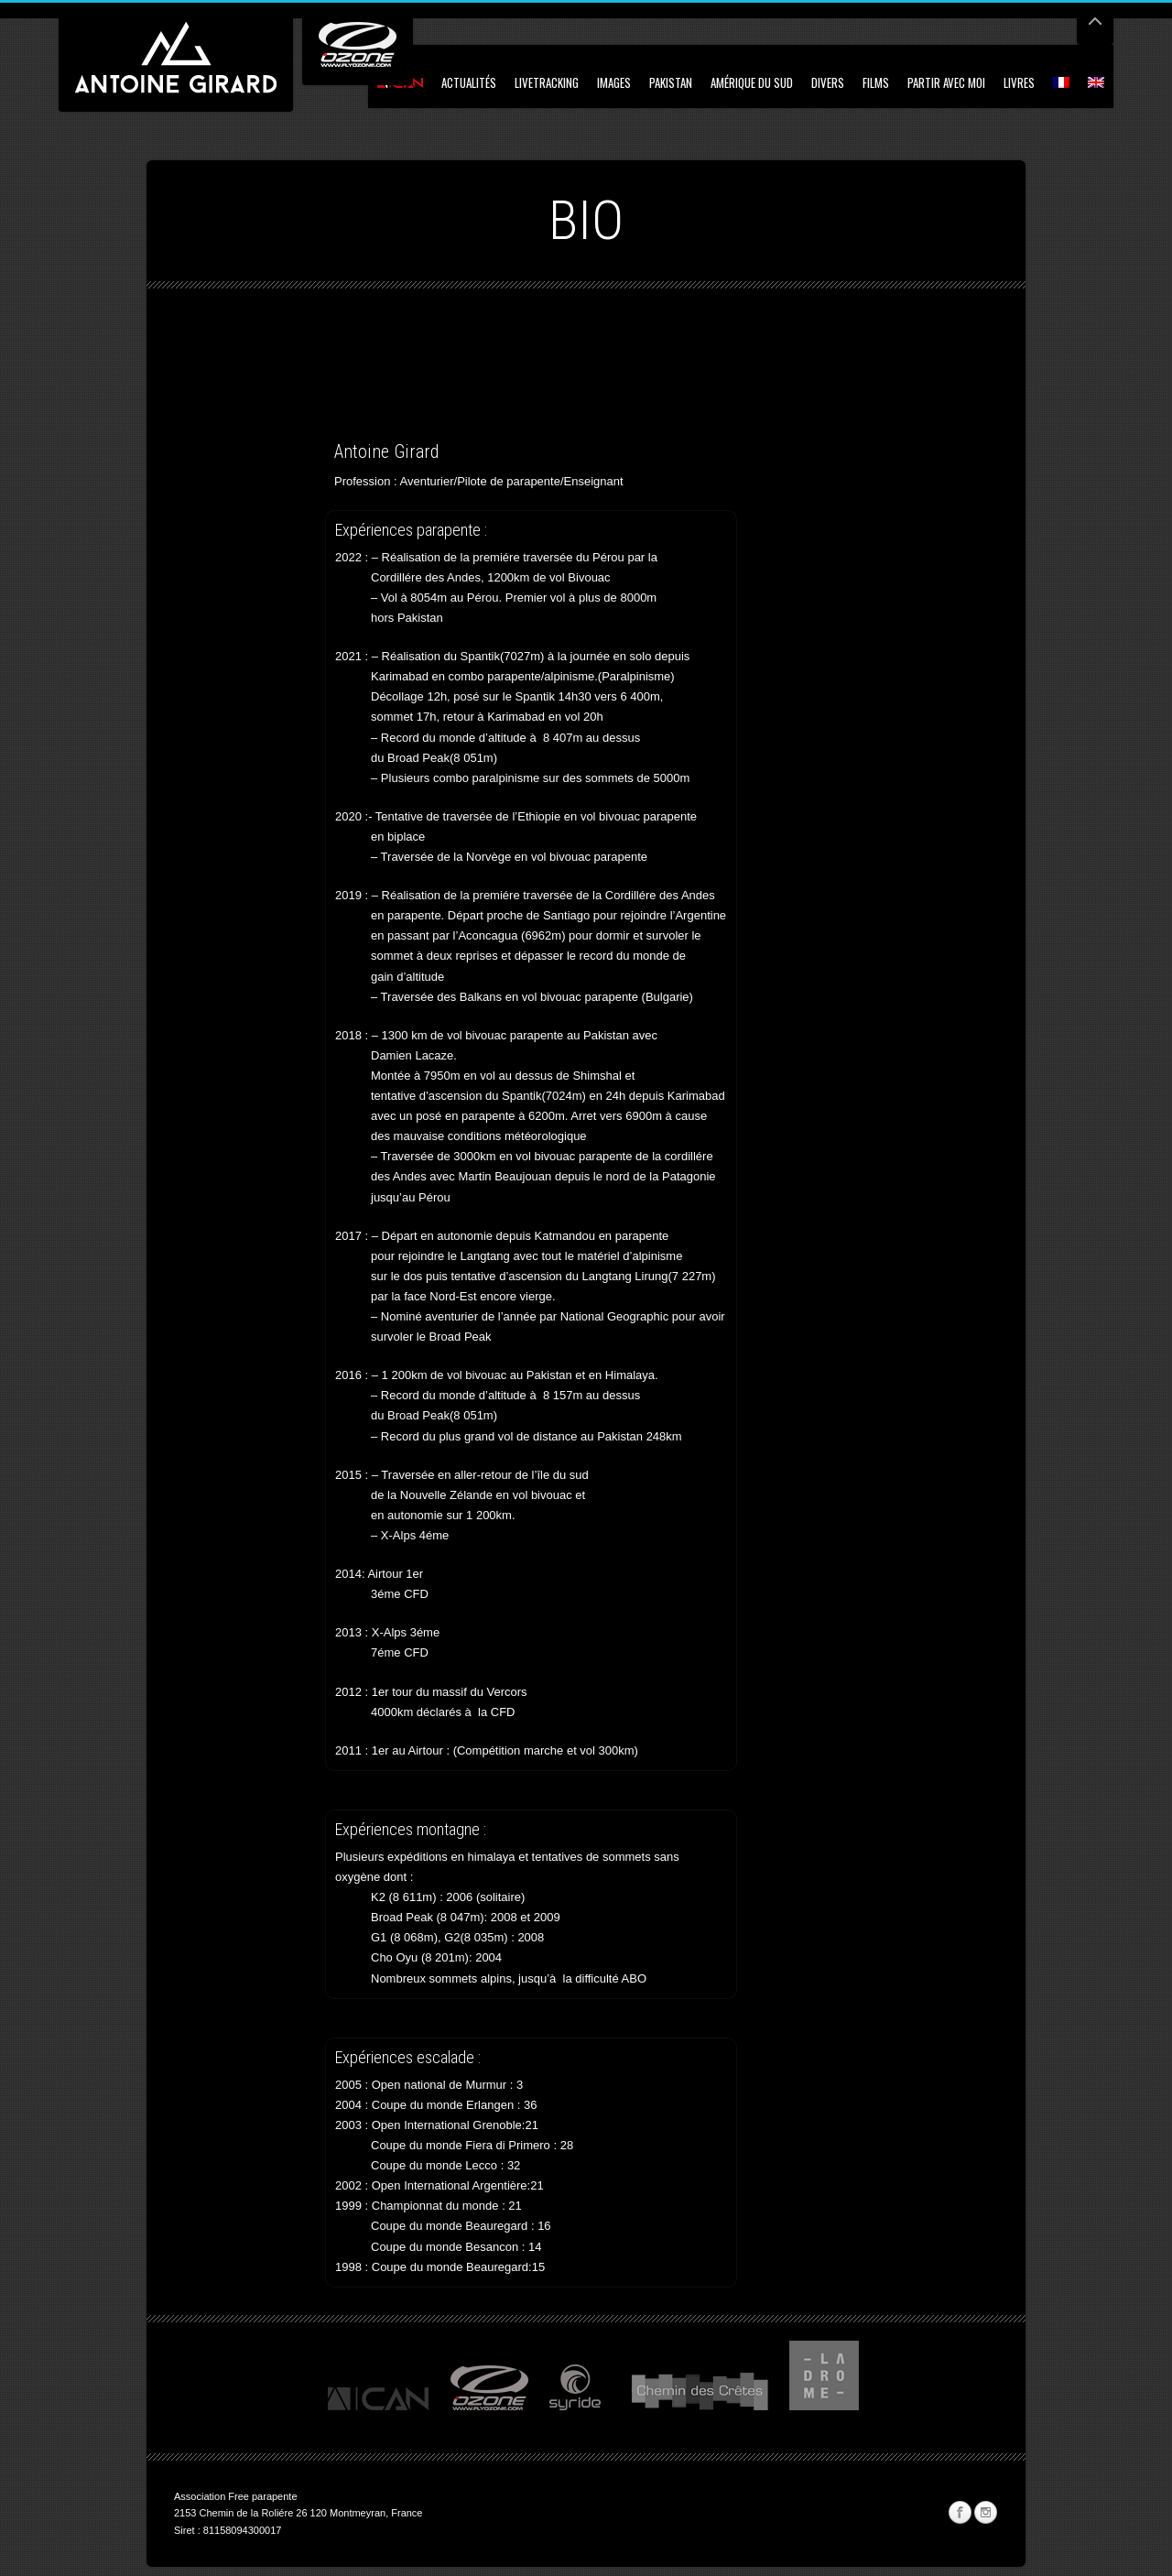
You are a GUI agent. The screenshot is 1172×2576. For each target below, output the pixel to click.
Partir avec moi (946, 82)
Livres (1019, 82)
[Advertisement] (388, 388)
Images (614, 82)
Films (876, 82)
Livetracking (547, 82)
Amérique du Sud (752, 82)
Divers (827, 82)
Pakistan (670, 82)
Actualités (468, 82)
